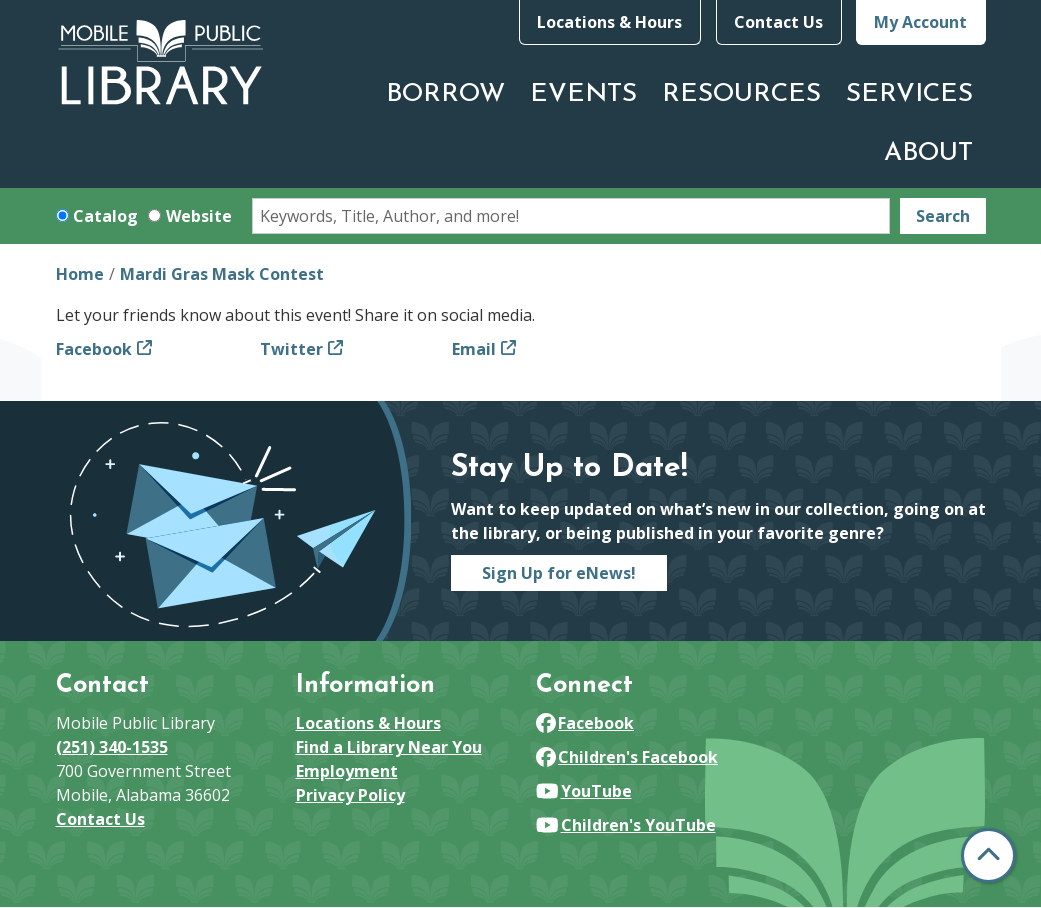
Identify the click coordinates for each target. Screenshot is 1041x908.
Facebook (94, 349)
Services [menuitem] (909, 94)
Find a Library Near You (389, 747)
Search (943, 216)
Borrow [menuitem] (445, 94)
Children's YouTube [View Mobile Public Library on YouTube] (626, 825)
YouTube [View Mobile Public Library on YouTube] (584, 791)
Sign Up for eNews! (559, 573)
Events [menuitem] (583, 94)
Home (80, 274)
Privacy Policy (350, 795)
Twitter (291, 349)
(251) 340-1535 (112, 747)
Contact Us (778, 22)
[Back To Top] (988, 855)
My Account (920, 22)
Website (199, 216)
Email (474, 349)
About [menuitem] (928, 153)
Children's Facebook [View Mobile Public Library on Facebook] (627, 757)
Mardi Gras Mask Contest (222, 274)
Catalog (105, 216)
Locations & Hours (609, 22)
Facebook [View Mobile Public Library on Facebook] (585, 723)
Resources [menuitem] (741, 94)
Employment (347, 771)
